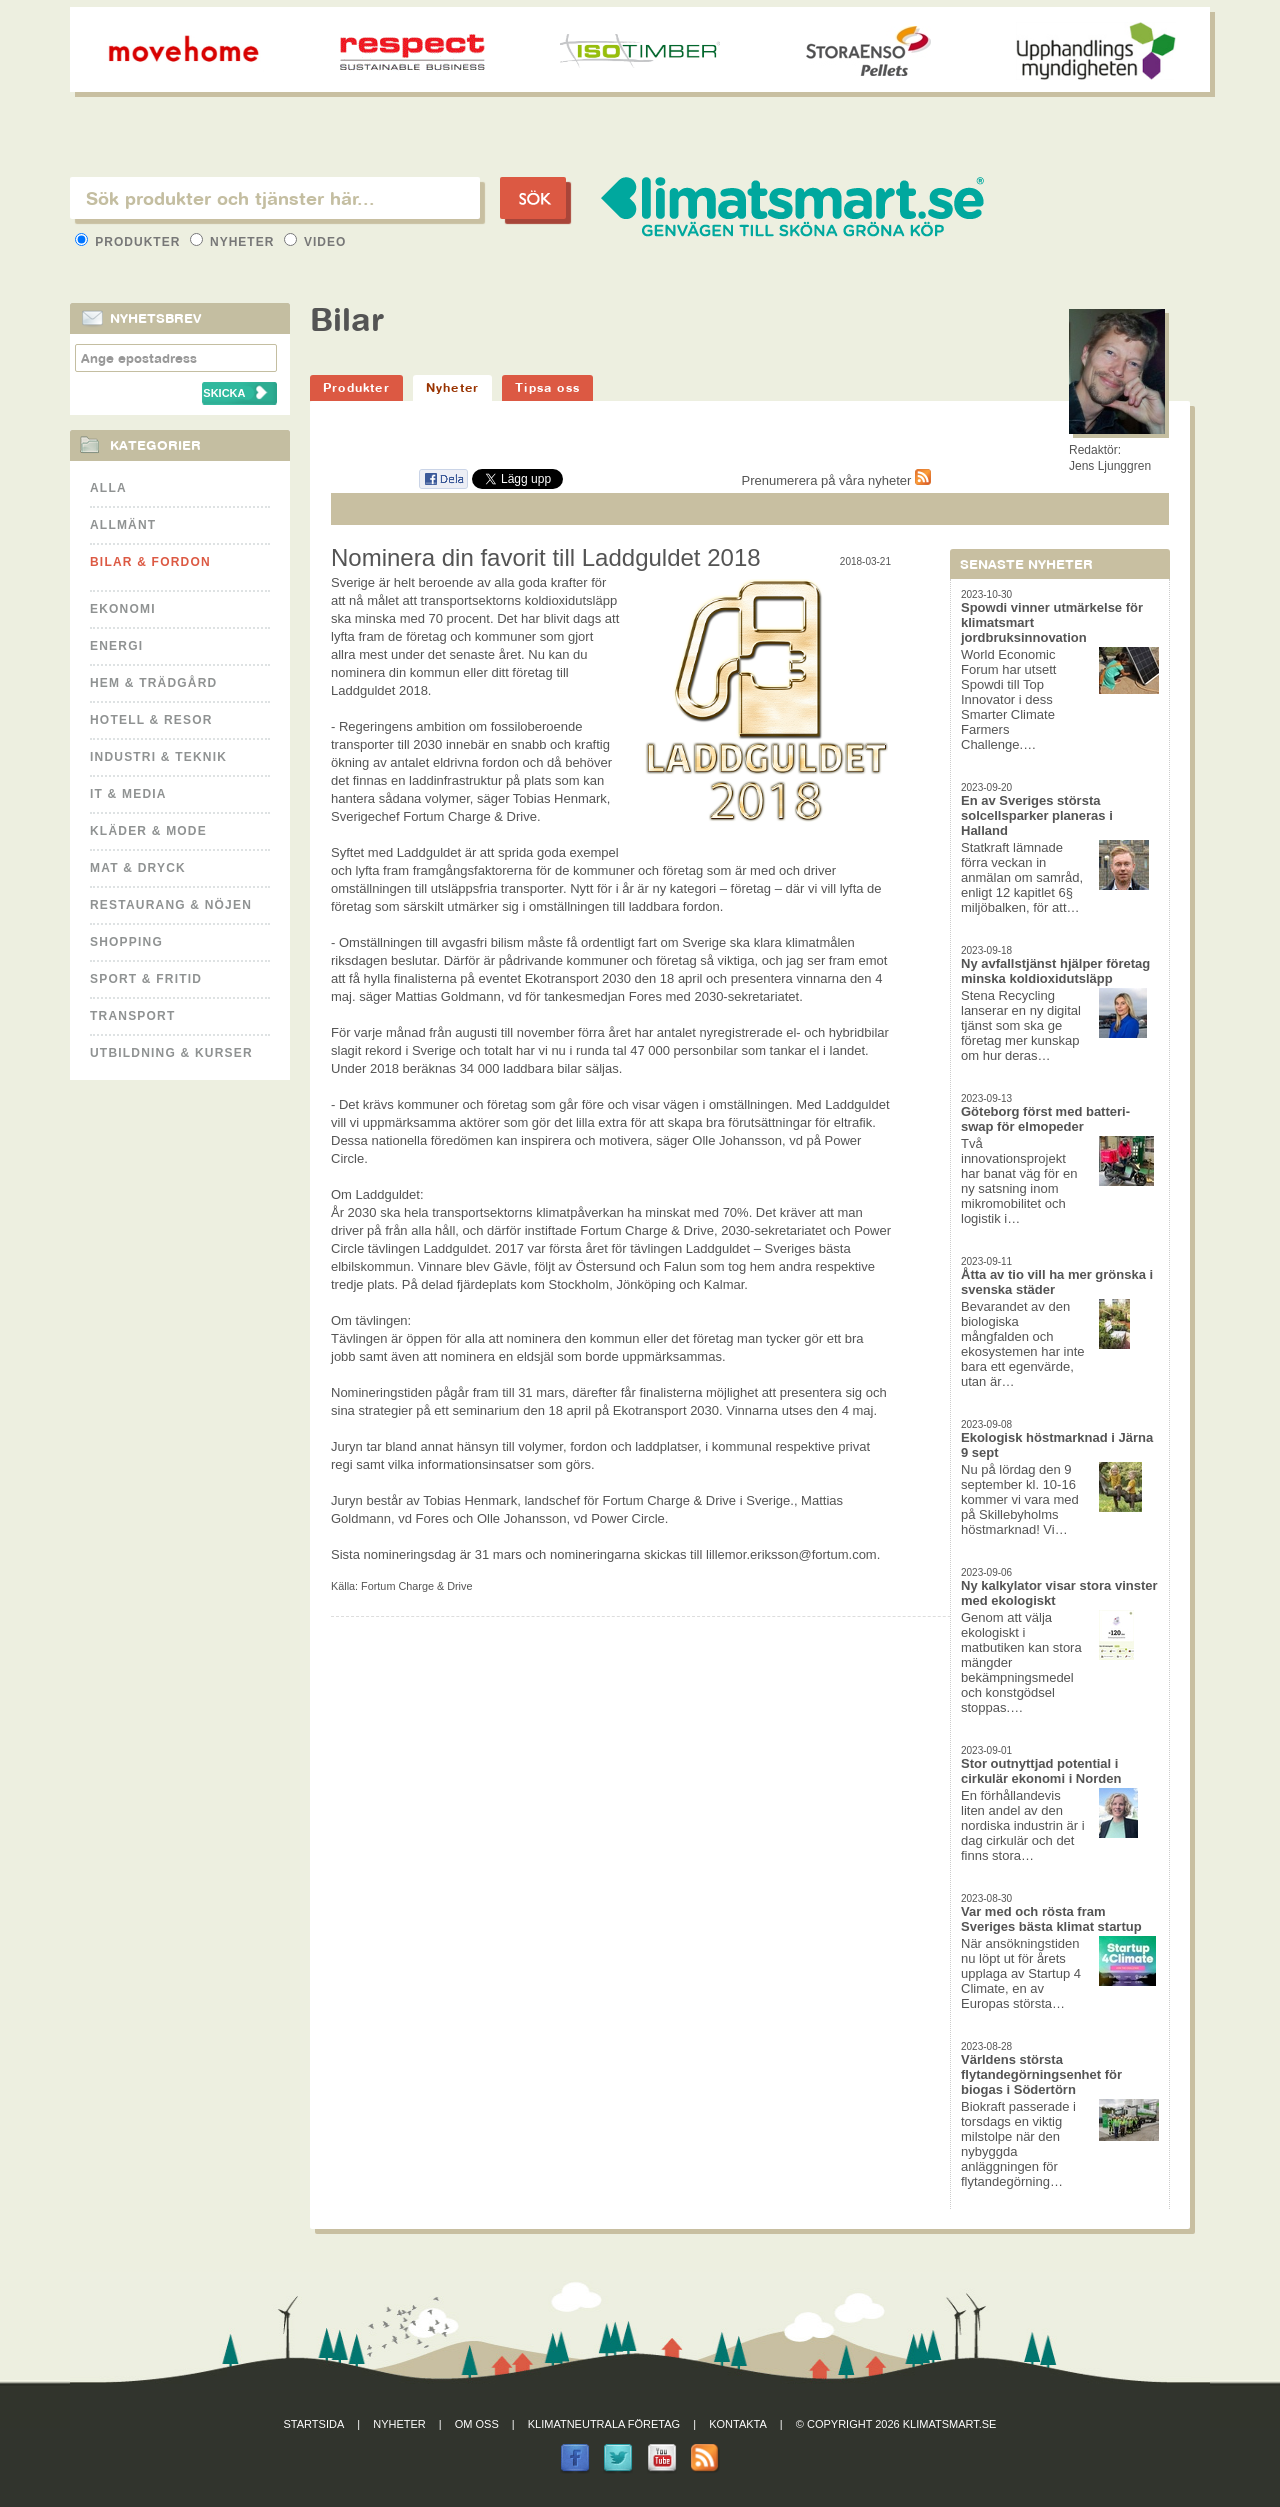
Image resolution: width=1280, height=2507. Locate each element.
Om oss (477, 2424)
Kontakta (738, 2424)
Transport (132, 1016)
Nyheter (234, 242)
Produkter (130, 242)
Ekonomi (123, 609)
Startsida (314, 2424)
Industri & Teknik (158, 757)
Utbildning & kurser (171, 1053)
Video (315, 242)
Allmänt (123, 525)
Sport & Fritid (146, 979)
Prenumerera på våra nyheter (836, 480)
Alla (108, 488)
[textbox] (275, 198)
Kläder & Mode (148, 831)
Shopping (126, 942)
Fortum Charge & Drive (416, 1586)
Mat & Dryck (138, 868)
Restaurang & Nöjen (171, 905)
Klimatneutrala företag (604, 2424)
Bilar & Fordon (150, 562)
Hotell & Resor (151, 720)
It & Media (128, 794)
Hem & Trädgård (153, 683)
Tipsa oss (547, 387)
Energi (116, 646)
